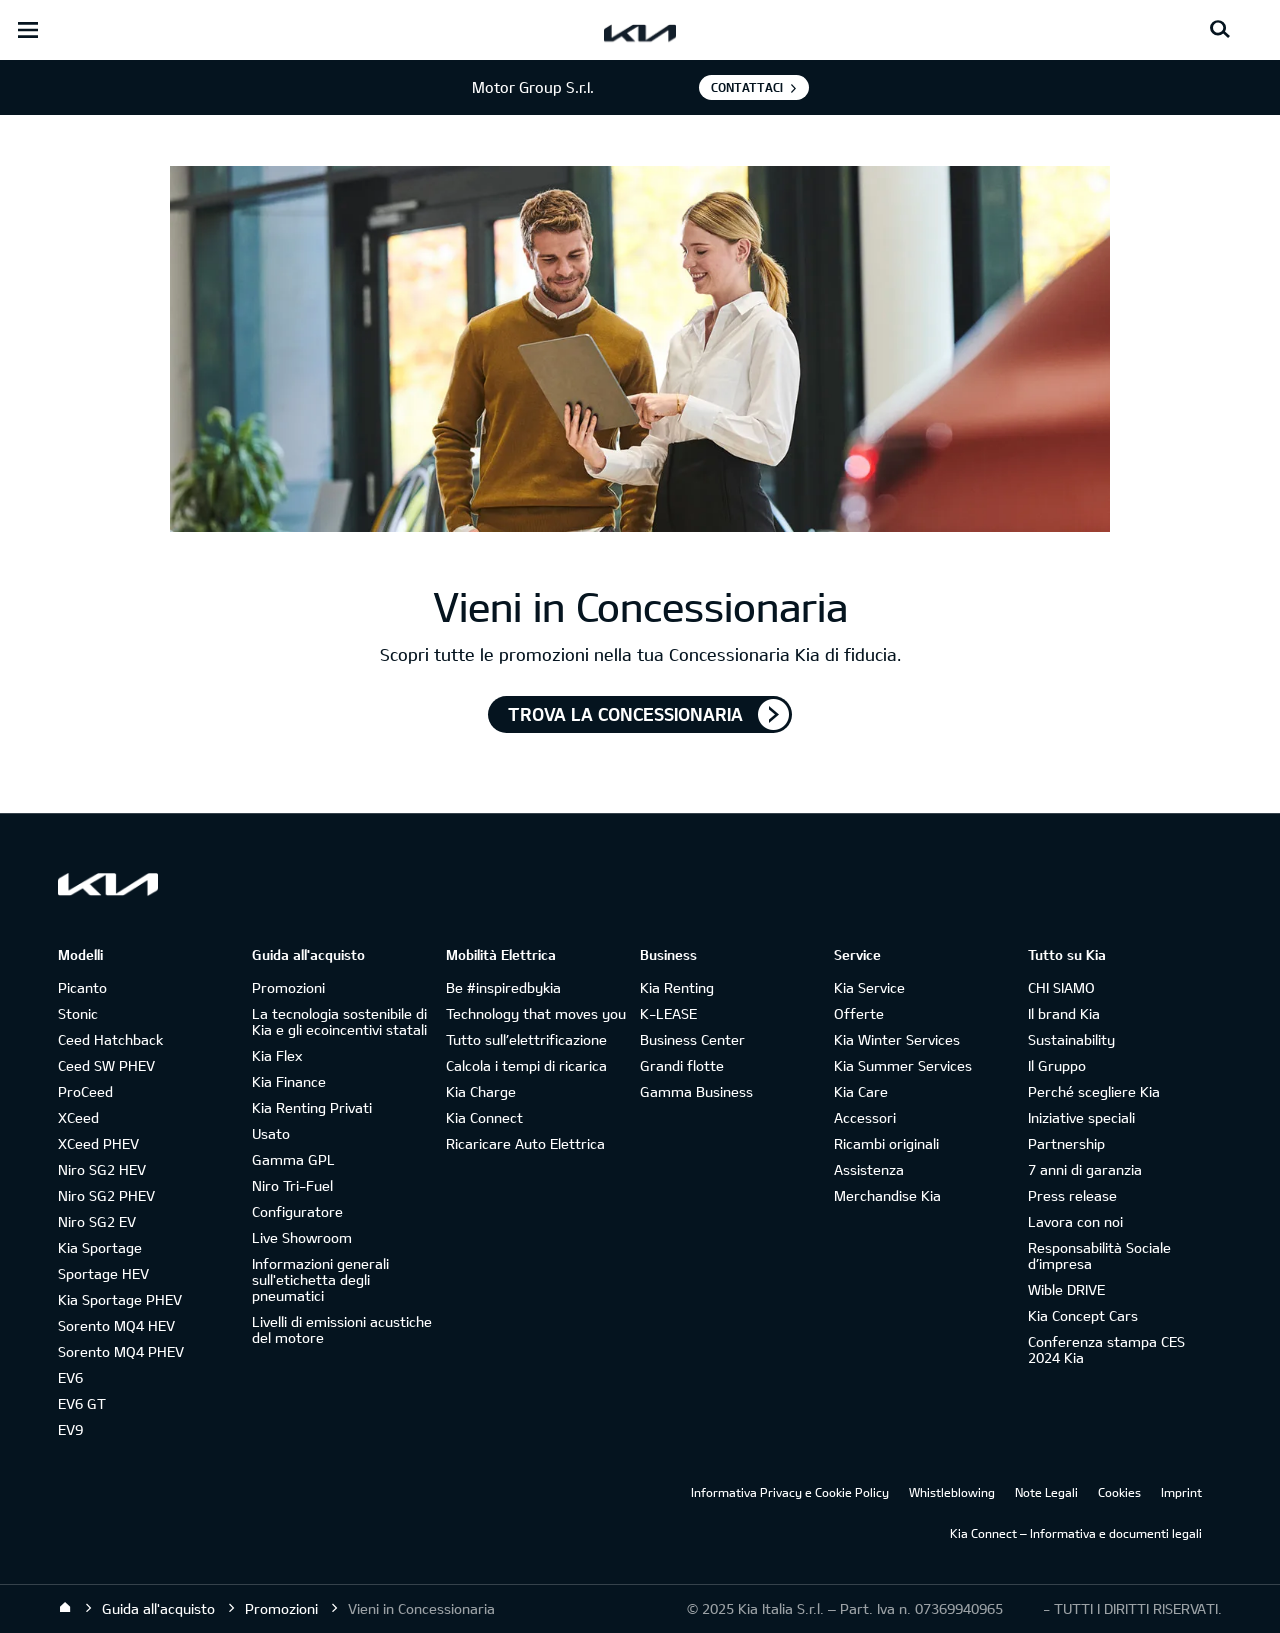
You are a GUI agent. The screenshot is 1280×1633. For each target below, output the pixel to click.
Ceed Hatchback (110, 1039)
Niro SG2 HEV (102, 1169)
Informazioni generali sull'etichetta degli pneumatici (320, 1279)
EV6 (70, 1377)
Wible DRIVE (1066, 1289)
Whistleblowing (952, 1492)
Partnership (1066, 1143)
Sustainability (1071, 1039)
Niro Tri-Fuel (292, 1185)
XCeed (78, 1117)
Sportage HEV (103, 1273)
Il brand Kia (1064, 1013)
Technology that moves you (536, 1013)
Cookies (1119, 1492)
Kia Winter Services (897, 1039)
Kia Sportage (100, 1247)
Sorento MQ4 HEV (116, 1325)
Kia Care (861, 1091)
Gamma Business (696, 1091)
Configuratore (297, 1211)
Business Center (692, 1039)
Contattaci (747, 87)
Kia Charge (481, 1091)
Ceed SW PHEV (106, 1065)
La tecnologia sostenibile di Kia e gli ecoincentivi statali (339, 1021)
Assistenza (869, 1169)
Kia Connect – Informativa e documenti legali (1076, 1533)
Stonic (78, 1013)
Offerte (859, 1013)
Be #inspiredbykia (503, 987)
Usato (271, 1133)
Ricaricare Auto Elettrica (525, 1143)
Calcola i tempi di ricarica (526, 1065)
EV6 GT (82, 1403)
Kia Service (869, 987)
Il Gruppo (1057, 1065)
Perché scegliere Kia (1094, 1091)
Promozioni (288, 987)
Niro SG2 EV (97, 1221)
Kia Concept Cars (1083, 1315)
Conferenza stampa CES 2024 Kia (1106, 1349)
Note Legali (1046, 1492)
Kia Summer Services (903, 1065)
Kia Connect (484, 1117)
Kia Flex (277, 1055)
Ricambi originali (886, 1143)
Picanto (82, 987)
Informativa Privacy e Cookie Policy (790, 1492)
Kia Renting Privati (312, 1107)
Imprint (1181, 1492)
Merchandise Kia (887, 1195)
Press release (1072, 1195)
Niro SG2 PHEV (106, 1195)
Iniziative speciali (1081, 1117)
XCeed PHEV (98, 1143)
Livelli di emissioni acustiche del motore (342, 1329)
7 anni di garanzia (1085, 1169)
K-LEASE (668, 1013)
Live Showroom (302, 1237)
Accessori (865, 1117)
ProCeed (85, 1091)
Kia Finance (289, 1081)
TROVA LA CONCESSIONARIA (625, 714)
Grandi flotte (682, 1065)
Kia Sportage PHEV (120, 1299)
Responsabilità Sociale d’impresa (1099, 1255)
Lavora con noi (1075, 1221)
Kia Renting (677, 987)
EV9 (70, 1429)
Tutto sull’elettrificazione (526, 1039)
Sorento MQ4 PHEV (121, 1351)
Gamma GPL (293, 1159)
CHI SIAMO (1061, 987)
